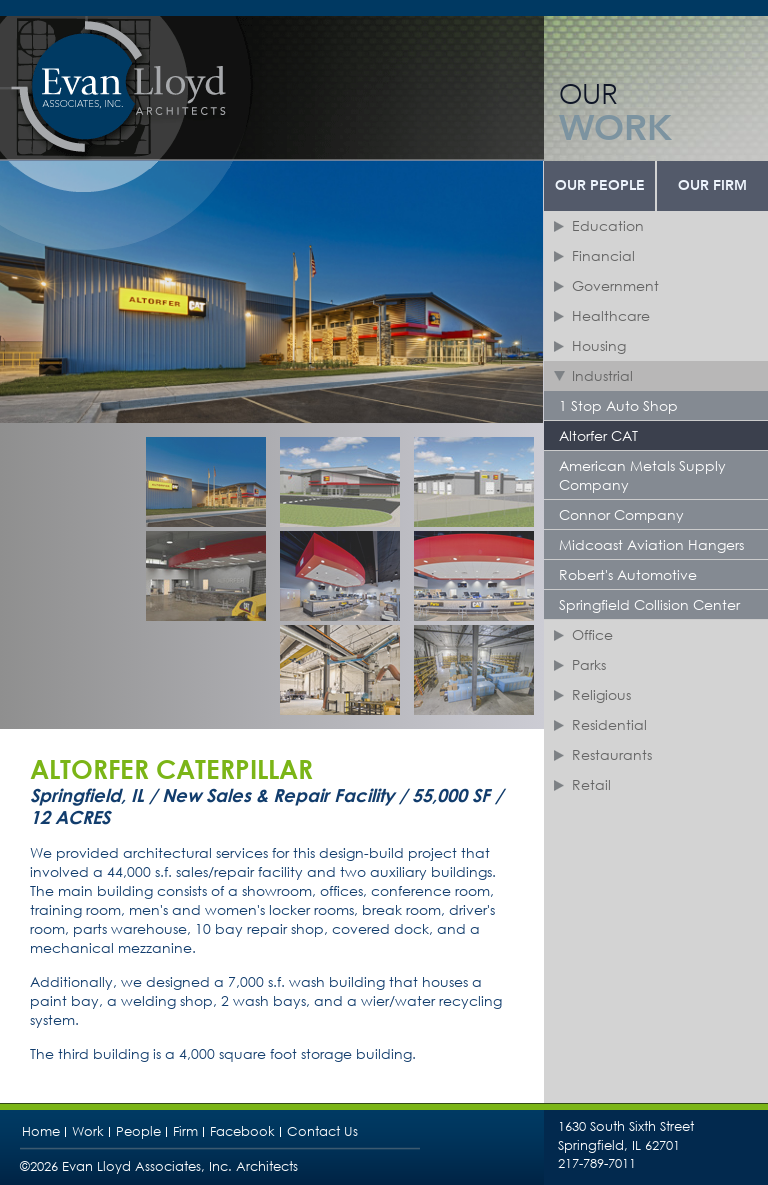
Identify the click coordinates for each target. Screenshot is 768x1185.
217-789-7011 (597, 1163)
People (138, 1131)
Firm (185, 1131)
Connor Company (621, 514)
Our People (600, 186)
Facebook (242, 1131)
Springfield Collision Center (649, 604)
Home (41, 1131)
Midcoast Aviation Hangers (651, 544)
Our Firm (712, 186)
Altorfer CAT (598, 435)
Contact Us (322, 1131)
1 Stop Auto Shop (618, 405)
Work (88, 1131)
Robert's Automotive (628, 574)
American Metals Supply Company (642, 475)
